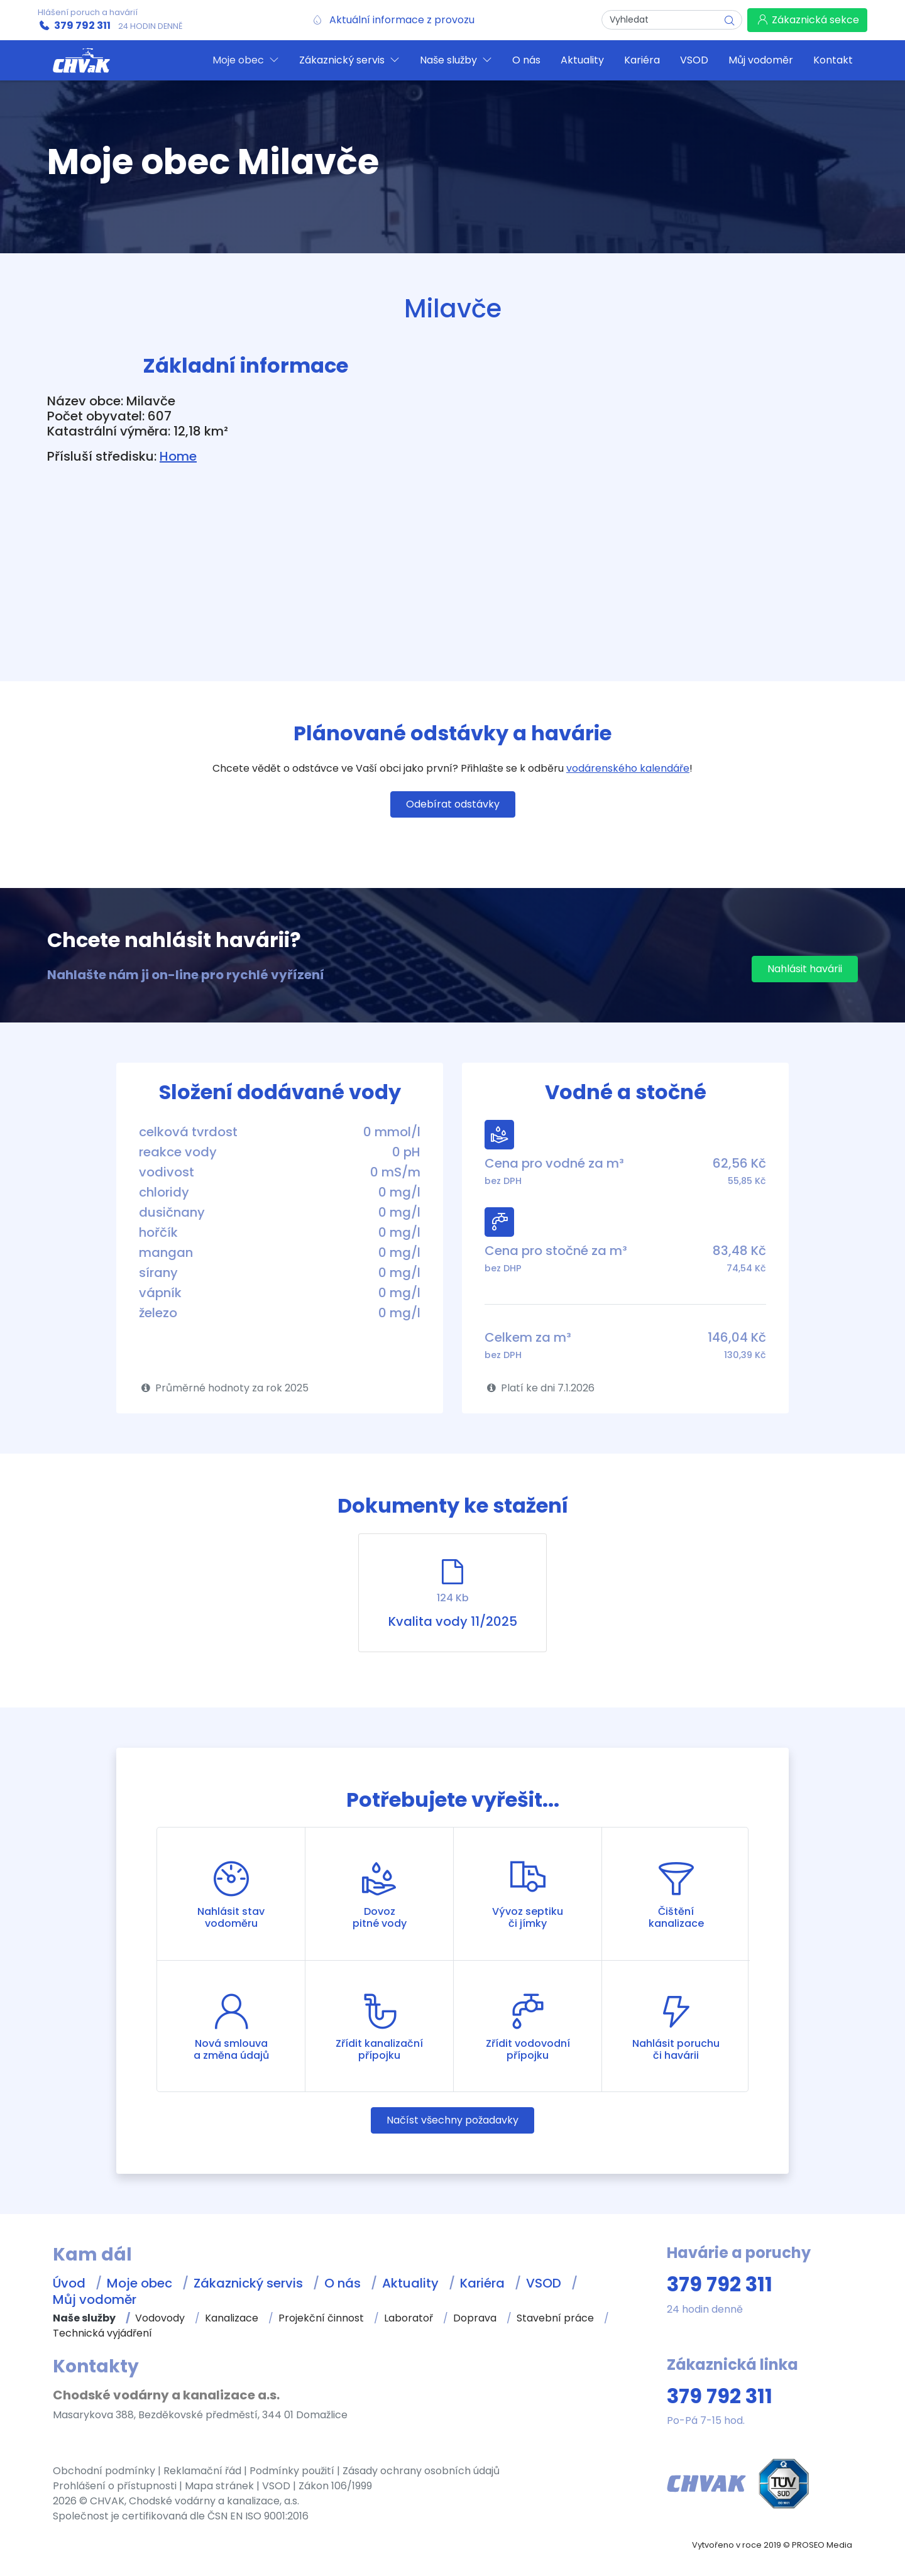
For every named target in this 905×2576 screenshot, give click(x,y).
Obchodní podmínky (104, 2471)
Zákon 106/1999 (335, 2486)
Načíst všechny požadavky (452, 2120)
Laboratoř (408, 2318)
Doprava (474, 2318)
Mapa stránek (219, 2486)
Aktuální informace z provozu (401, 20)
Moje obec (139, 2283)
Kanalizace (231, 2318)
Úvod (69, 2283)
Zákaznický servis (248, 2283)
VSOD (543, 2283)
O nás (342, 2283)
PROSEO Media (822, 2545)
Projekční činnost (321, 2318)
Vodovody (160, 2318)
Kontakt (833, 60)
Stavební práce (555, 2318)
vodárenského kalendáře (627, 768)
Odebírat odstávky (453, 804)
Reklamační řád (202, 2471)
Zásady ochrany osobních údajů (421, 2471)
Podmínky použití (292, 2471)
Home (178, 456)
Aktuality (410, 2283)
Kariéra (482, 2283)
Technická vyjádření (102, 2333)
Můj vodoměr (94, 2299)
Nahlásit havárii (804, 969)
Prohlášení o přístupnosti (115, 2486)
